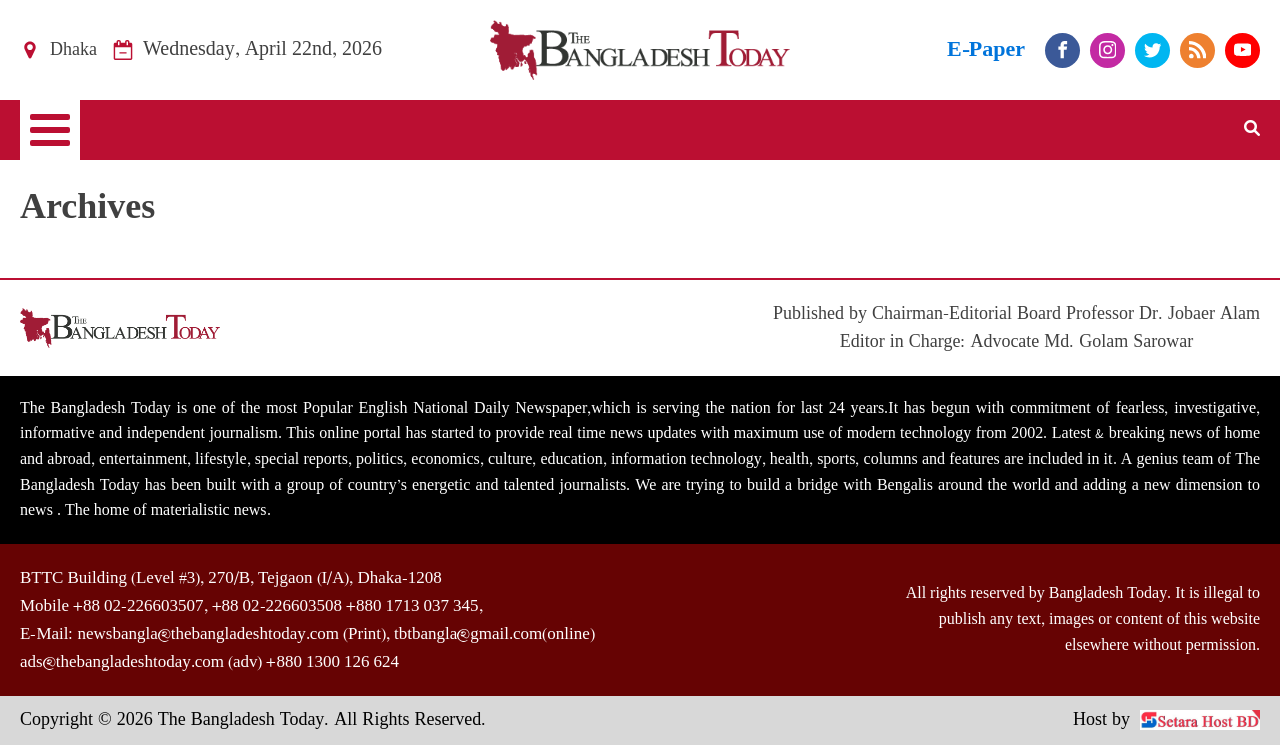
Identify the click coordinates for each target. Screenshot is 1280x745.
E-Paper (986, 49)
